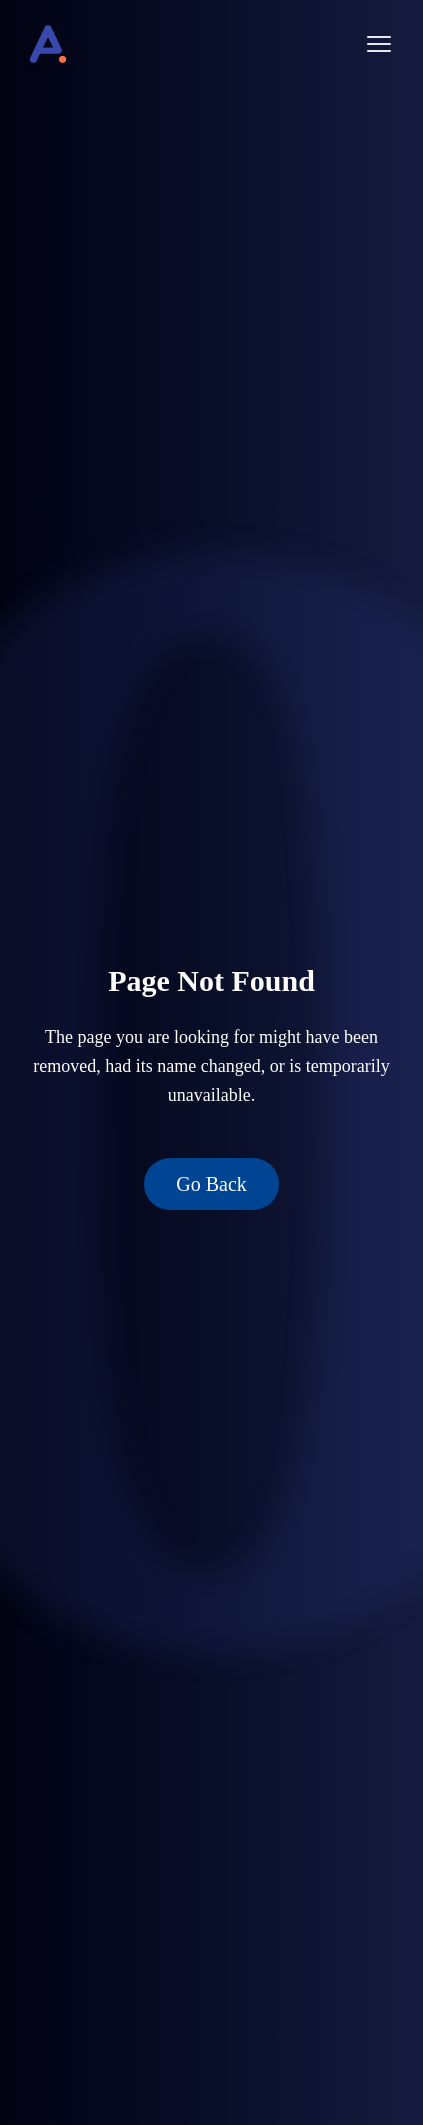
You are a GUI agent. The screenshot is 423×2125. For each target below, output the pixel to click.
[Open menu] (379, 44)
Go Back (211, 1184)
